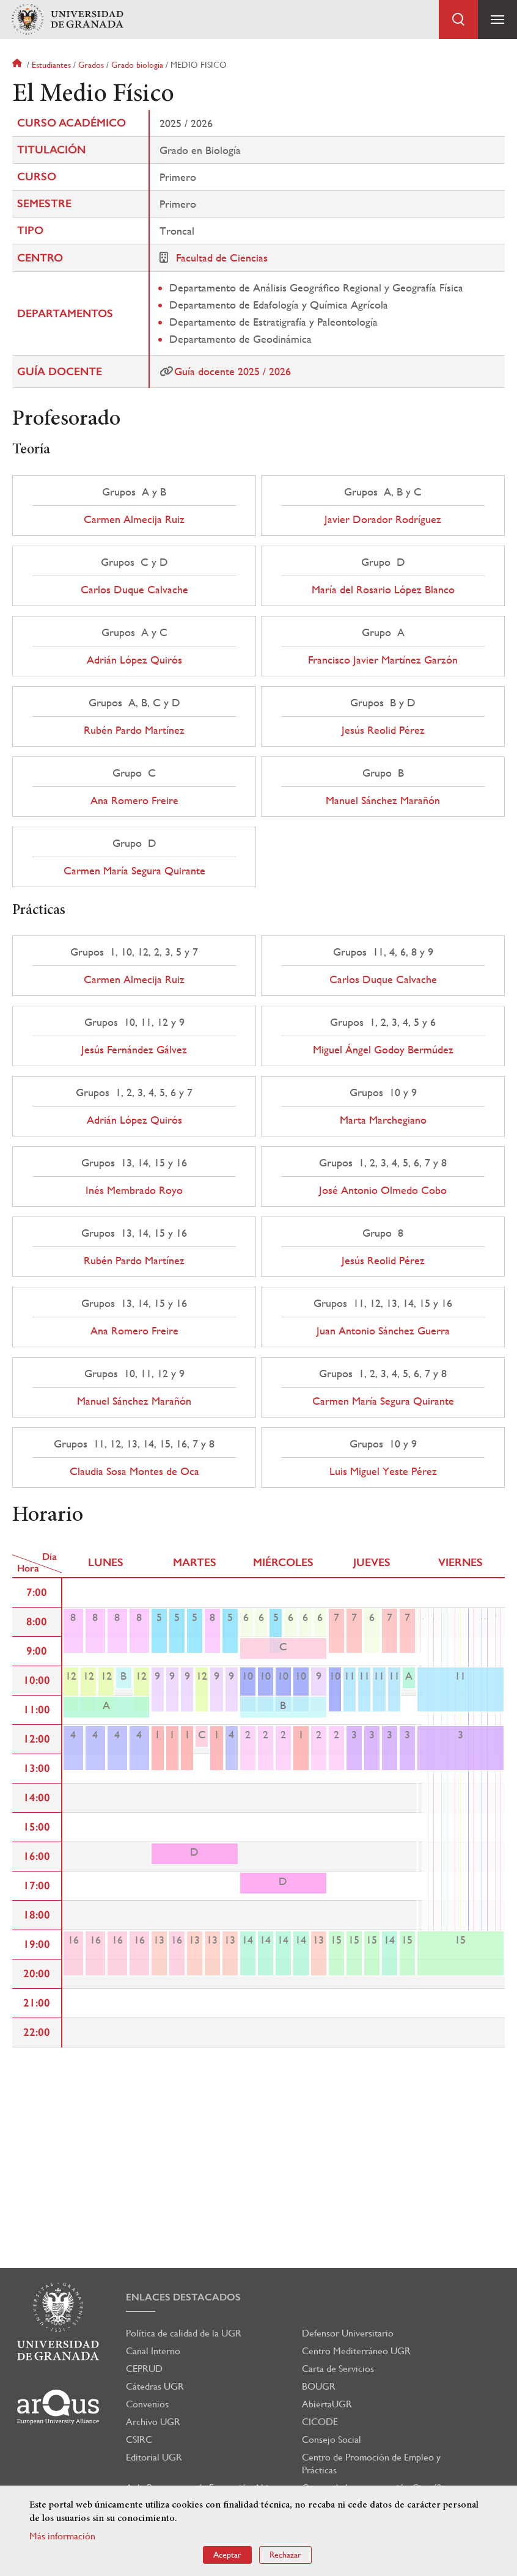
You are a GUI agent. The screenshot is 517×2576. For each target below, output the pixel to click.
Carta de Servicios (338, 2368)
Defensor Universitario (348, 2333)
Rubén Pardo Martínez (134, 730)
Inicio (18, 65)
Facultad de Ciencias (222, 257)
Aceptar (227, 2555)
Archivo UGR (153, 2422)
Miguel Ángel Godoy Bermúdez (383, 1050)
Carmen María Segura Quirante (134, 871)
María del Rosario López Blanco (383, 590)
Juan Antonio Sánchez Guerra (383, 1331)
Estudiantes (51, 65)
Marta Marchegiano (383, 1120)
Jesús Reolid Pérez (383, 730)
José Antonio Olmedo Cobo (383, 1190)
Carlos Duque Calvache (134, 590)
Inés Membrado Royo (134, 1190)
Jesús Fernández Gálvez (134, 1050)
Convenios (147, 2404)
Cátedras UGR (155, 2386)
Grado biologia (137, 65)
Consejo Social (331, 2439)
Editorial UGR (154, 2457)
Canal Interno (153, 2351)
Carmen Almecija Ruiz (134, 519)
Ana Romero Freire (134, 800)
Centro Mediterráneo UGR (356, 2351)
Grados (91, 65)
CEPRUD (144, 2368)
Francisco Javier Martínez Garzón (383, 660)
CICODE (320, 2422)
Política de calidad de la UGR (183, 2333)
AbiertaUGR (327, 2404)
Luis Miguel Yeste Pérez (383, 1471)
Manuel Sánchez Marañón (383, 800)
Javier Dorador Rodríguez (382, 519)
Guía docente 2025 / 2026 (232, 371)
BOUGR (319, 2386)
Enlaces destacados (183, 2297)
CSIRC (139, 2439)
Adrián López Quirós (134, 660)
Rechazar (285, 2555)
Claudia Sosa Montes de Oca (134, 1471)
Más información (62, 2536)
